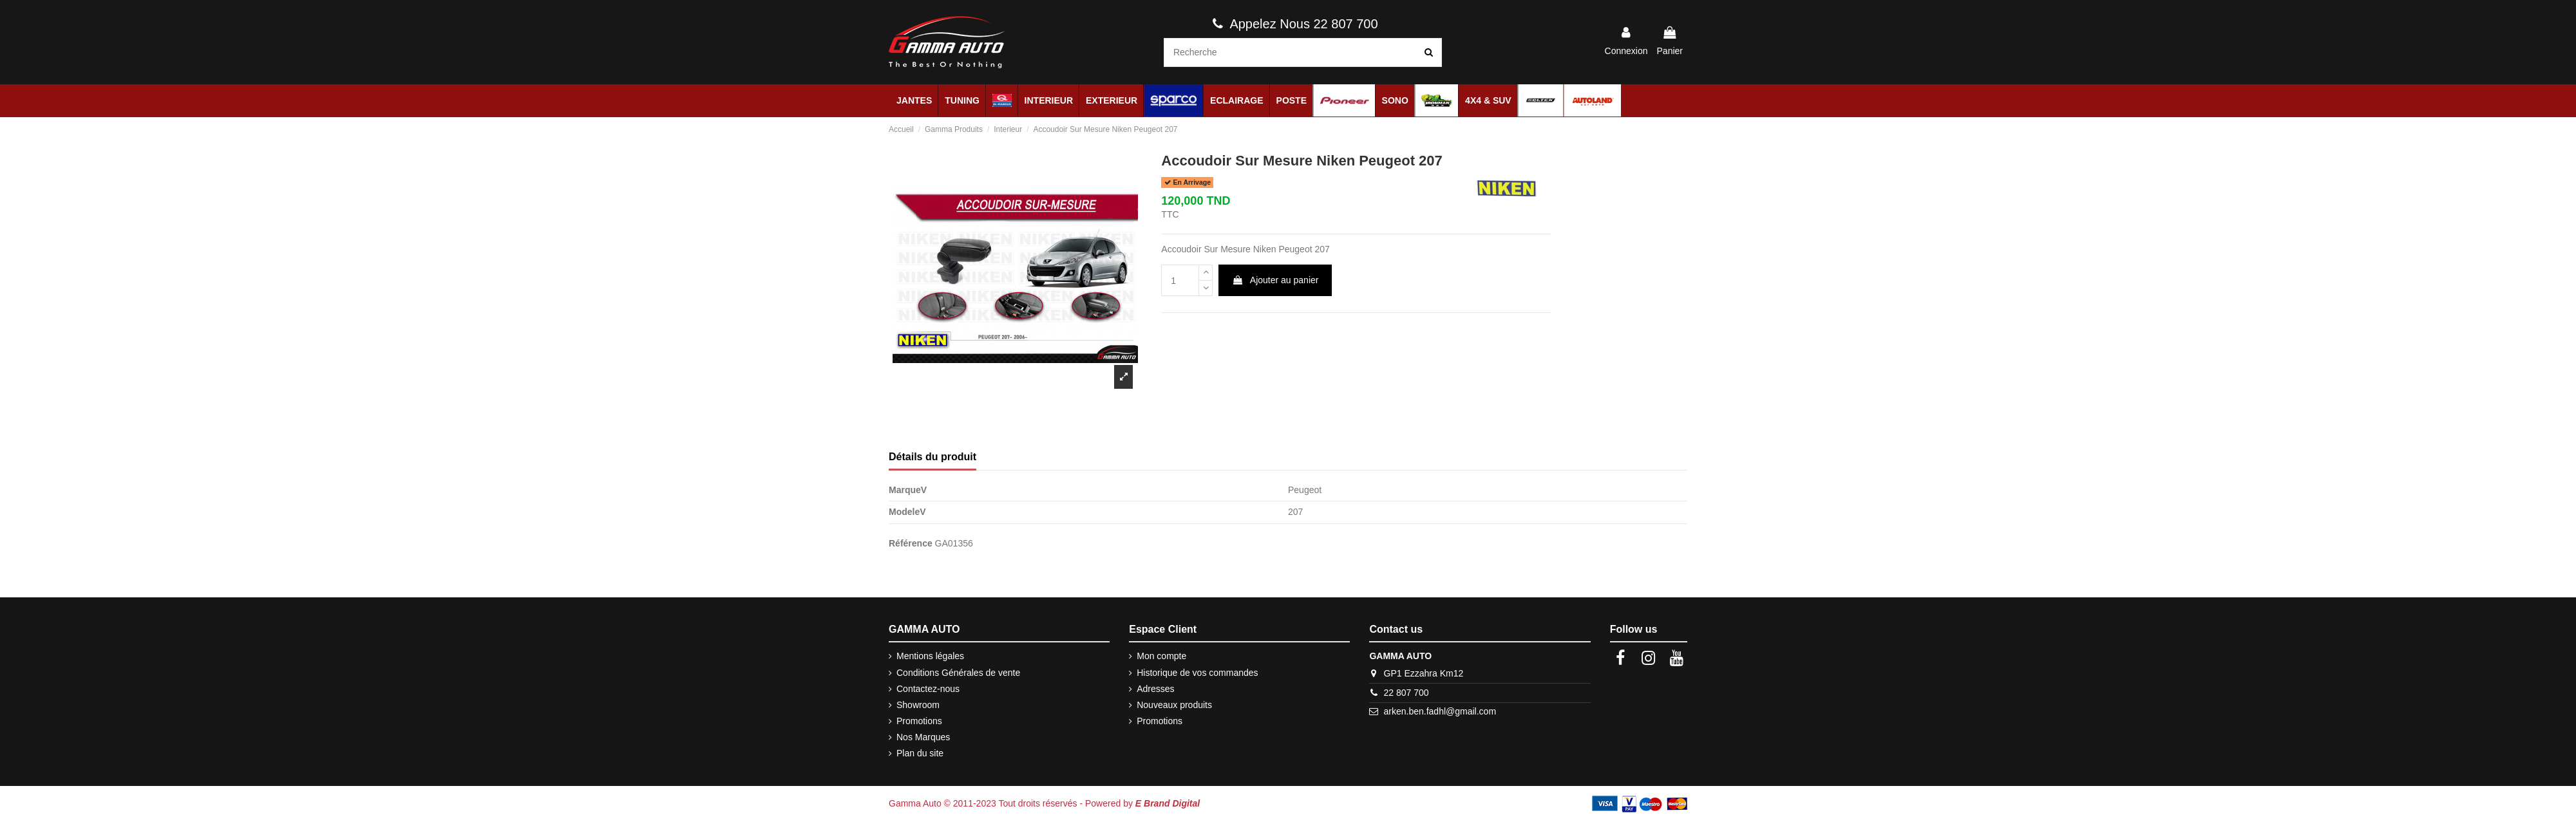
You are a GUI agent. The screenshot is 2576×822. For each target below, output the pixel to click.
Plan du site (919, 753)
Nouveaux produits (1174, 705)
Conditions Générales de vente (958, 673)
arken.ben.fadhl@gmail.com (1440, 711)
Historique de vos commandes (1197, 673)
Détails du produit (932, 456)
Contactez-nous (928, 689)
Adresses (1155, 689)
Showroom (918, 705)
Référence (911, 543)
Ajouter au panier (1275, 280)
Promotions (919, 721)
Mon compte (1161, 656)
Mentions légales (930, 656)
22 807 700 (1406, 692)
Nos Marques (923, 737)
